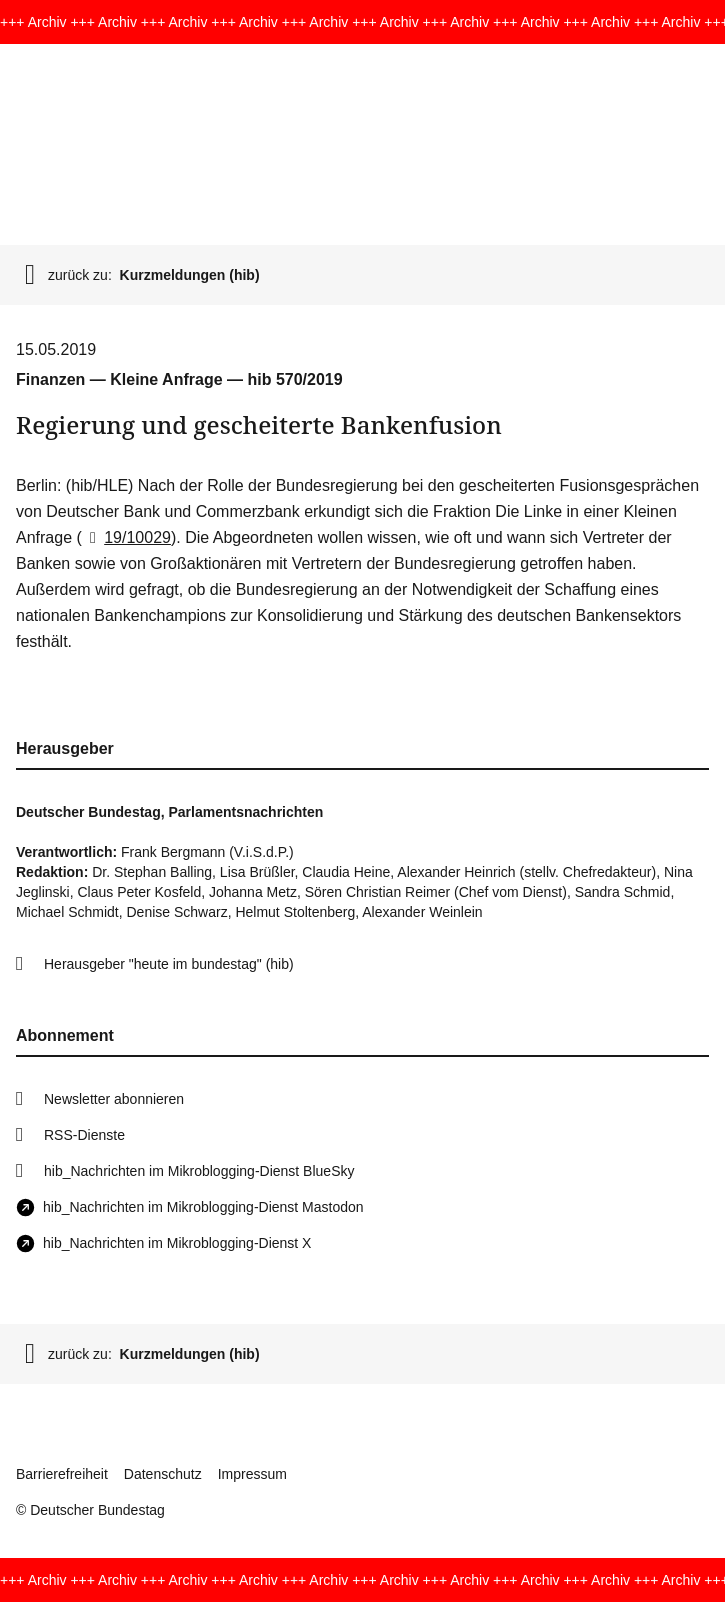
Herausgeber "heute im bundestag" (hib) (169, 964)
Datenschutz (163, 1474)
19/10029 (126, 537)
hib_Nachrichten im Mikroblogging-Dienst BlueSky (199, 1171)
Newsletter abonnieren (114, 1099)
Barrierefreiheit (62, 1474)
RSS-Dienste (84, 1135)
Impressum (252, 1474)
